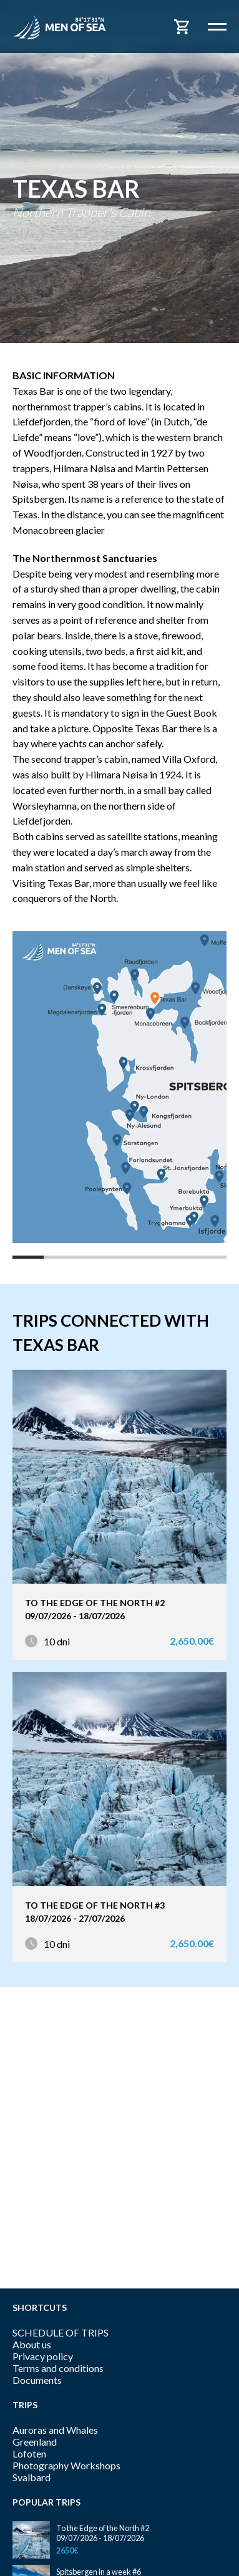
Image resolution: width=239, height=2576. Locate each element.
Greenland (34, 2442)
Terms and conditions (58, 2368)
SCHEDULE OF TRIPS (60, 2332)
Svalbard (31, 2477)
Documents (37, 2380)
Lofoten (29, 2453)
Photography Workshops (66, 2465)
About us (31, 2344)
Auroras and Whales (55, 2430)
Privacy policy (42, 2356)
